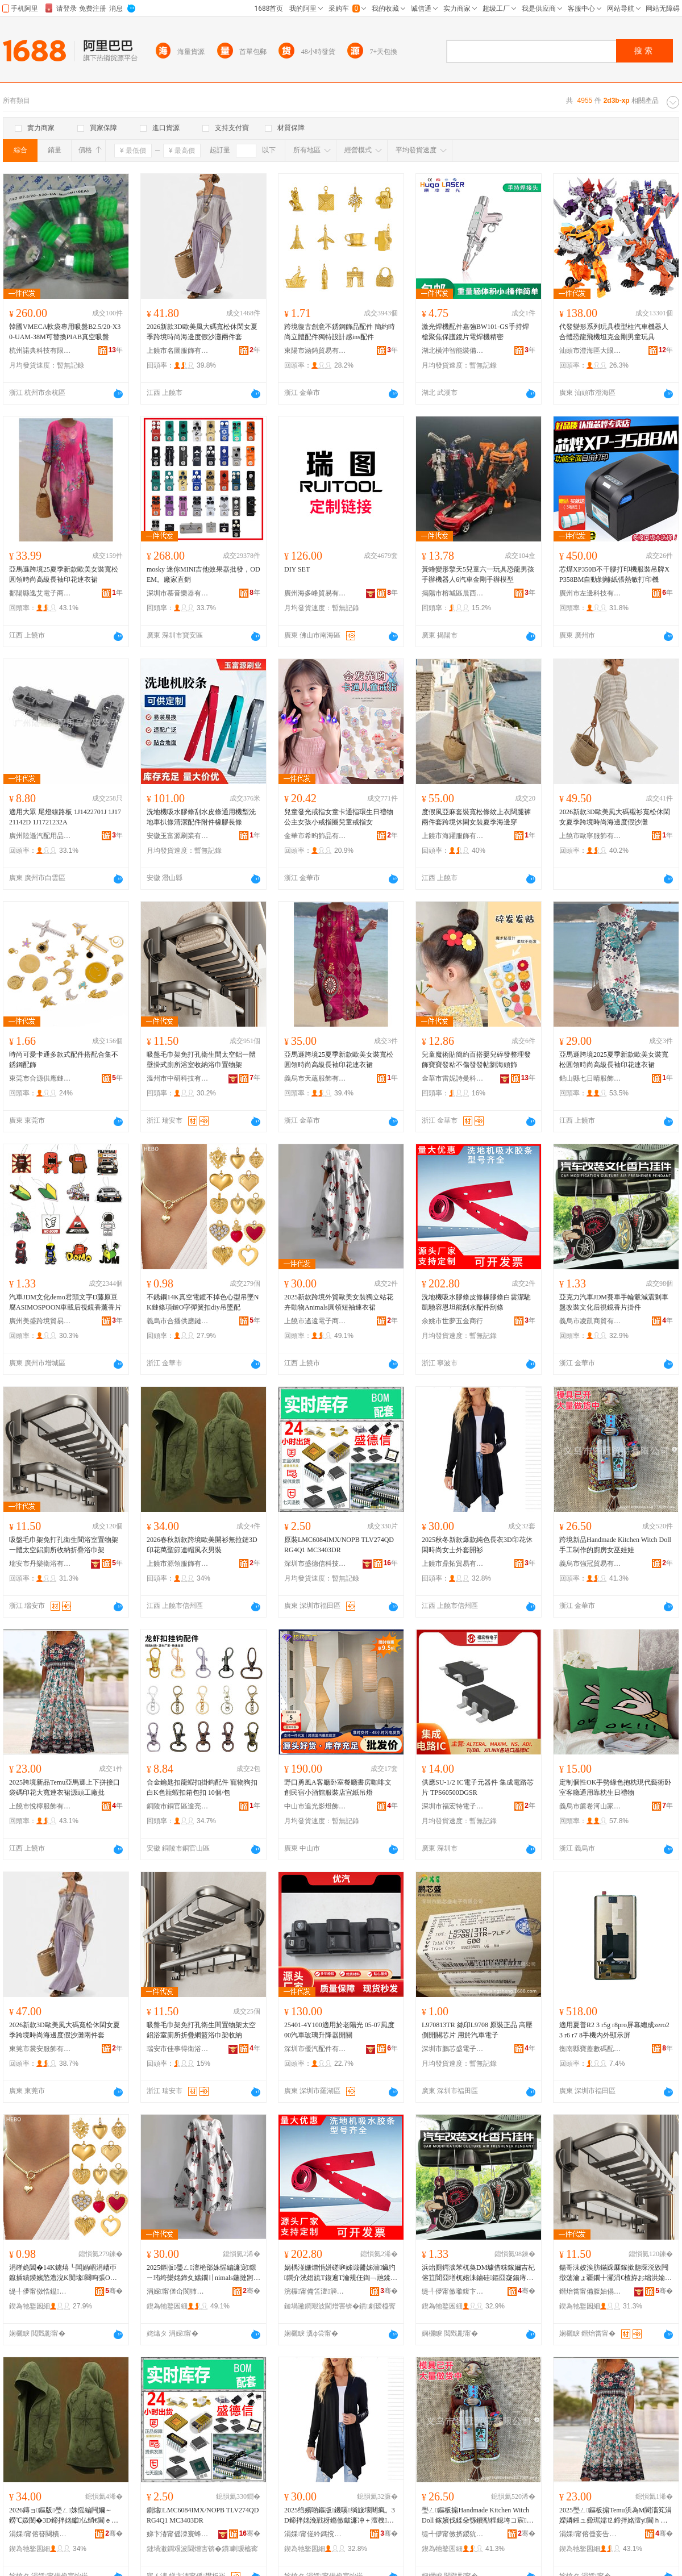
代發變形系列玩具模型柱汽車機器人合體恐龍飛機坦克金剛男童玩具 (613, 332)
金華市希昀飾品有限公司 (315, 836)
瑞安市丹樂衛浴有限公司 (40, 1564)
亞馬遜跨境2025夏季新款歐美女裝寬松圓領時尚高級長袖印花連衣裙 (613, 1060)
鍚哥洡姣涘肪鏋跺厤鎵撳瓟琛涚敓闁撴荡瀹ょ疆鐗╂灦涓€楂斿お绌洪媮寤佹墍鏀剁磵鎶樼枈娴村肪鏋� (615, 2273)
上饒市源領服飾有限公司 (178, 1564)
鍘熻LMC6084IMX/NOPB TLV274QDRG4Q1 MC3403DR (203, 2515)
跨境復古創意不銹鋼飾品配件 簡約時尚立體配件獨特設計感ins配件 (339, 332)
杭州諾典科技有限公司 (40, 351)
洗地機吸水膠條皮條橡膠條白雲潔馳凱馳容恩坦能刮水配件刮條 (476, 1302)
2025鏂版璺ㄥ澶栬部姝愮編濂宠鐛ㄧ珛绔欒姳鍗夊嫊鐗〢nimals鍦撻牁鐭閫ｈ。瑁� (203, 2273)
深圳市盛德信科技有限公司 (315, 1564)
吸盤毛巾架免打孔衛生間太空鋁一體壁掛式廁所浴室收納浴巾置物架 (201, 1060)
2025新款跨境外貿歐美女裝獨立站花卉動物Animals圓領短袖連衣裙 (338, 1302)
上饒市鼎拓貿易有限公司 (453, 1564)
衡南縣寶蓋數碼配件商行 (590, 2049)
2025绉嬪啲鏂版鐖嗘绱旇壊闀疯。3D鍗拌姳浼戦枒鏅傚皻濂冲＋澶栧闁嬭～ (339, 2515)
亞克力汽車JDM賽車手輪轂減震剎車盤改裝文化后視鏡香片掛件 (613, 1302)
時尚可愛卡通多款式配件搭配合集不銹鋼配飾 (63, 1060)
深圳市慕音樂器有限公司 (178, 593)
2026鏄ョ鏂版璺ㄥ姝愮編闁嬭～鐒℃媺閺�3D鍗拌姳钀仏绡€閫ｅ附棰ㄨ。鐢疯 (63, 2515)
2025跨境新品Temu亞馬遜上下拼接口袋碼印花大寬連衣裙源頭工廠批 (64, 1787)
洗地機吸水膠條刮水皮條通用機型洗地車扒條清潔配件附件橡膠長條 (201, 817)
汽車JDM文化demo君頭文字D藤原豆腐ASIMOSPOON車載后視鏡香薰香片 (65, 1302)
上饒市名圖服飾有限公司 (178, 351)
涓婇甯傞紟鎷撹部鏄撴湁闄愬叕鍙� (315, 2534)
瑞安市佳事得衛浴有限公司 (178, 2049)
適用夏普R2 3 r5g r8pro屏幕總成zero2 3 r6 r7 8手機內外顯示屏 (614, 2030)
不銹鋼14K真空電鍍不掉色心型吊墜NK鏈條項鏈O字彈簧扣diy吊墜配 (203, 1302)
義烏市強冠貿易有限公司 (590, 1564)
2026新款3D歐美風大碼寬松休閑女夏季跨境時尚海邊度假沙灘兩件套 (202, 332)
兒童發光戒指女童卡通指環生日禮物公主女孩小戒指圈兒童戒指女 (338, 817)
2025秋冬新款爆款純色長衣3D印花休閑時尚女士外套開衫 (477, 1545)
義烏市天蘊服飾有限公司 (315, 1078)
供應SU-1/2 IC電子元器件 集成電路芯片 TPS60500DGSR (478, 1787)
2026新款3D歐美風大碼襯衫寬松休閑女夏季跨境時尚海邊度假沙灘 (614, 817)
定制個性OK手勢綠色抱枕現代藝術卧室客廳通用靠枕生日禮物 (615, 1787)
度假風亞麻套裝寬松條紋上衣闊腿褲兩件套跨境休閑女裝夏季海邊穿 (476, 817)
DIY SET (297, 569)
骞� (114, 2291)
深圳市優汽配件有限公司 (315, 2049)
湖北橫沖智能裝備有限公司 (453, 351)
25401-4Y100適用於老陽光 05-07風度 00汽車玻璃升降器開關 (339, 2030)
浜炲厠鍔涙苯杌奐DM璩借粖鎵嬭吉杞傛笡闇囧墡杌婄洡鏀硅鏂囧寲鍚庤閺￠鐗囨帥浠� (478, 2273)
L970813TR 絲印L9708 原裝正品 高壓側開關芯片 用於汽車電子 (477, 2030)
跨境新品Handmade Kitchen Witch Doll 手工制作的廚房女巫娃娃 (615, 1545)
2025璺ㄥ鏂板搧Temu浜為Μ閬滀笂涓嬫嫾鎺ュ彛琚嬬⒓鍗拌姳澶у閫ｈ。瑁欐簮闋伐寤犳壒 (615, 2515)
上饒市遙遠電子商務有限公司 (315, 1321)
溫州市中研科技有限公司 (178, 1078)
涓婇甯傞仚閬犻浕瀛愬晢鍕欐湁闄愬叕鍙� (178, 2291)
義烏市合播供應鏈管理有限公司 (178, 1321)
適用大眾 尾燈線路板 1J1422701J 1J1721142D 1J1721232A (65, 817)
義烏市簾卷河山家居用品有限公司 (590, 1806)
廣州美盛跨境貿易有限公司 (40, 1321)
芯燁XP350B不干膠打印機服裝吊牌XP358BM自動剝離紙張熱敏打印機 (614, 574)
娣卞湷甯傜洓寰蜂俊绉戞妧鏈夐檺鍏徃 (178, 2534)
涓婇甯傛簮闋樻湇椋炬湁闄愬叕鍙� (40, 2534)
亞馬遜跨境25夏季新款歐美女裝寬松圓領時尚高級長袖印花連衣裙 (63, 574)
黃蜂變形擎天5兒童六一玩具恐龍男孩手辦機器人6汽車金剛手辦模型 (478, 574)
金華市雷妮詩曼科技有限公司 (453, 1078)
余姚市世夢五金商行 (452, 1321)
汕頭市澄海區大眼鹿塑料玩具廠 (590, 351)
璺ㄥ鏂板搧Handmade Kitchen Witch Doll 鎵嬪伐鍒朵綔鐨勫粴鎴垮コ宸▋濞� (475, 2515)
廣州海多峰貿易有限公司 (315, 593)
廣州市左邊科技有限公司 (590, 593)
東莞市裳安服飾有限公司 (40, 2049)
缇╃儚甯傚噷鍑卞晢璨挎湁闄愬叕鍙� (453, 2291)
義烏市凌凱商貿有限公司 (590, 1321)
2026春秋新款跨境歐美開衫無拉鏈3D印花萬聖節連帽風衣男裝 (202, 1545)
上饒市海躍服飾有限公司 (453, 836)
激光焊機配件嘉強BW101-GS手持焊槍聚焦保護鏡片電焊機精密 (475, 332)
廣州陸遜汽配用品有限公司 (40, 836)
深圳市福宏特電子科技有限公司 (453, 1806)
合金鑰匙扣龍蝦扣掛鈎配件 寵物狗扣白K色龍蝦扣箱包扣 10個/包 (202, 1787)
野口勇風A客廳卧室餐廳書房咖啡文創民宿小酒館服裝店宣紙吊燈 (338, 1787)
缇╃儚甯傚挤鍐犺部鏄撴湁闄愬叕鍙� (453, 2534)
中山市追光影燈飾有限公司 (315, 1806)
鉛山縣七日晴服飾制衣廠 (590, 1078)
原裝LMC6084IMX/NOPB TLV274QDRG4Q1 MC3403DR (339, 1545)
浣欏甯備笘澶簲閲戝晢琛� (315, 2291)
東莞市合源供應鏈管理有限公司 (40, 1078)
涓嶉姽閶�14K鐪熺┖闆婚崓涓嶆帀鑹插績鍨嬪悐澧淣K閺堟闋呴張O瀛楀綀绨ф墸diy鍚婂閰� (63, 2273)
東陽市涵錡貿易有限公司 (315, 351)
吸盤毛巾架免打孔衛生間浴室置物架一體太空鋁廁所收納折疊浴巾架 (63, 1545)
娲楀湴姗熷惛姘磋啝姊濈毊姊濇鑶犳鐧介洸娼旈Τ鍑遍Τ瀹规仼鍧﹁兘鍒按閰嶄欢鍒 (340, 2273)
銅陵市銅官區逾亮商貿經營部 (178, 1806)
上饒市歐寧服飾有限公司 (590, 836)
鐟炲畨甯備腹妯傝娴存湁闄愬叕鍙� (590, 2291)
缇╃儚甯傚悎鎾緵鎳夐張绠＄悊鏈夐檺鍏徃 (40, 2291)
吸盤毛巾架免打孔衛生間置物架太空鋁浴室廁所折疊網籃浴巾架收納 (201, 2030)
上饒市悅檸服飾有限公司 (40, 1806)
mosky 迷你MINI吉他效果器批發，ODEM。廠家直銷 (203, 574)
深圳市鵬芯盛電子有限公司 (453, 2049)
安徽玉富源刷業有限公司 (178, 836)
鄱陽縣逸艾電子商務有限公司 (40, 593)
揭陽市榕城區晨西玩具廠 (453, 593)
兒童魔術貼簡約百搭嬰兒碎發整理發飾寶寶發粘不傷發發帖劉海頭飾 (476, 1060)
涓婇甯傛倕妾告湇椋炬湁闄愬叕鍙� (590, 2534)
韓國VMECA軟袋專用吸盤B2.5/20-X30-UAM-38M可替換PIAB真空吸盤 (64, 332)
